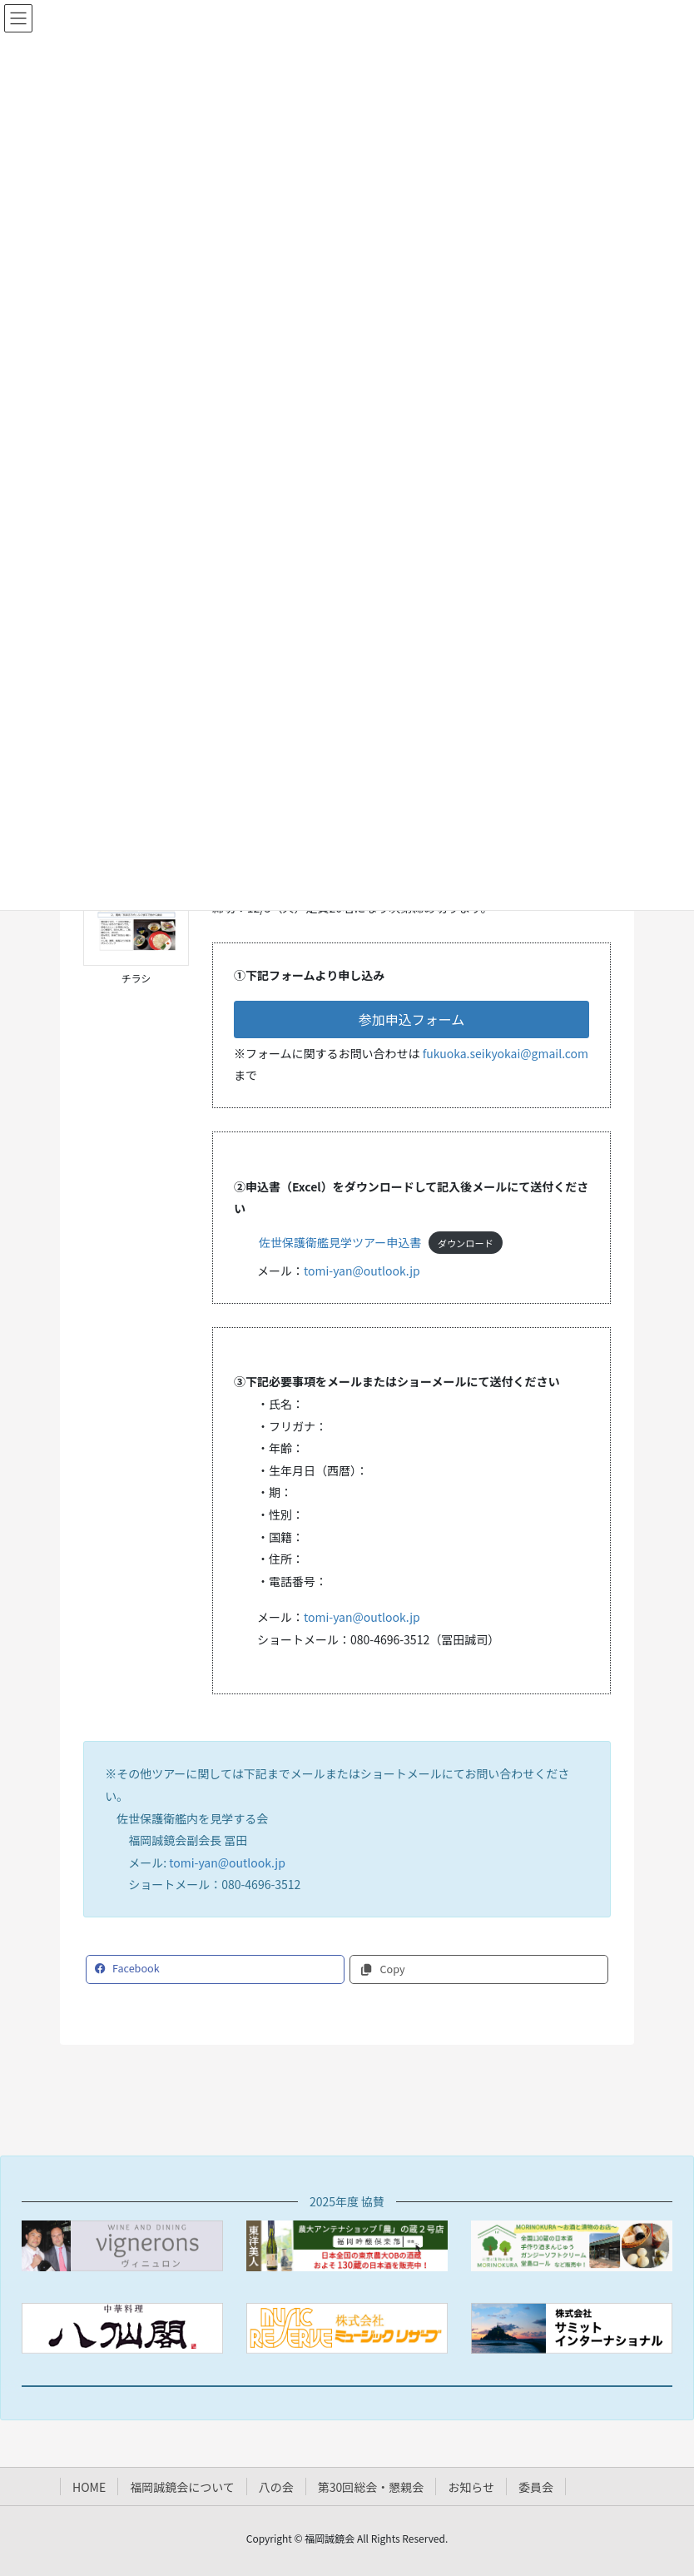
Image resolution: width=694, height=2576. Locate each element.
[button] (411, 1019)
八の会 (276, 2487)
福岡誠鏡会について (182, 2487)
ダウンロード (465, 1243)
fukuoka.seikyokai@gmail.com (505, 1053)
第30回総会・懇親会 (371, 2487)
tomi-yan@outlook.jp (362, 1270)
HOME (89, 2487)
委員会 (535, 2487)
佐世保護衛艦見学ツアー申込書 (340, 1242)
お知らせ (471, 2487)
